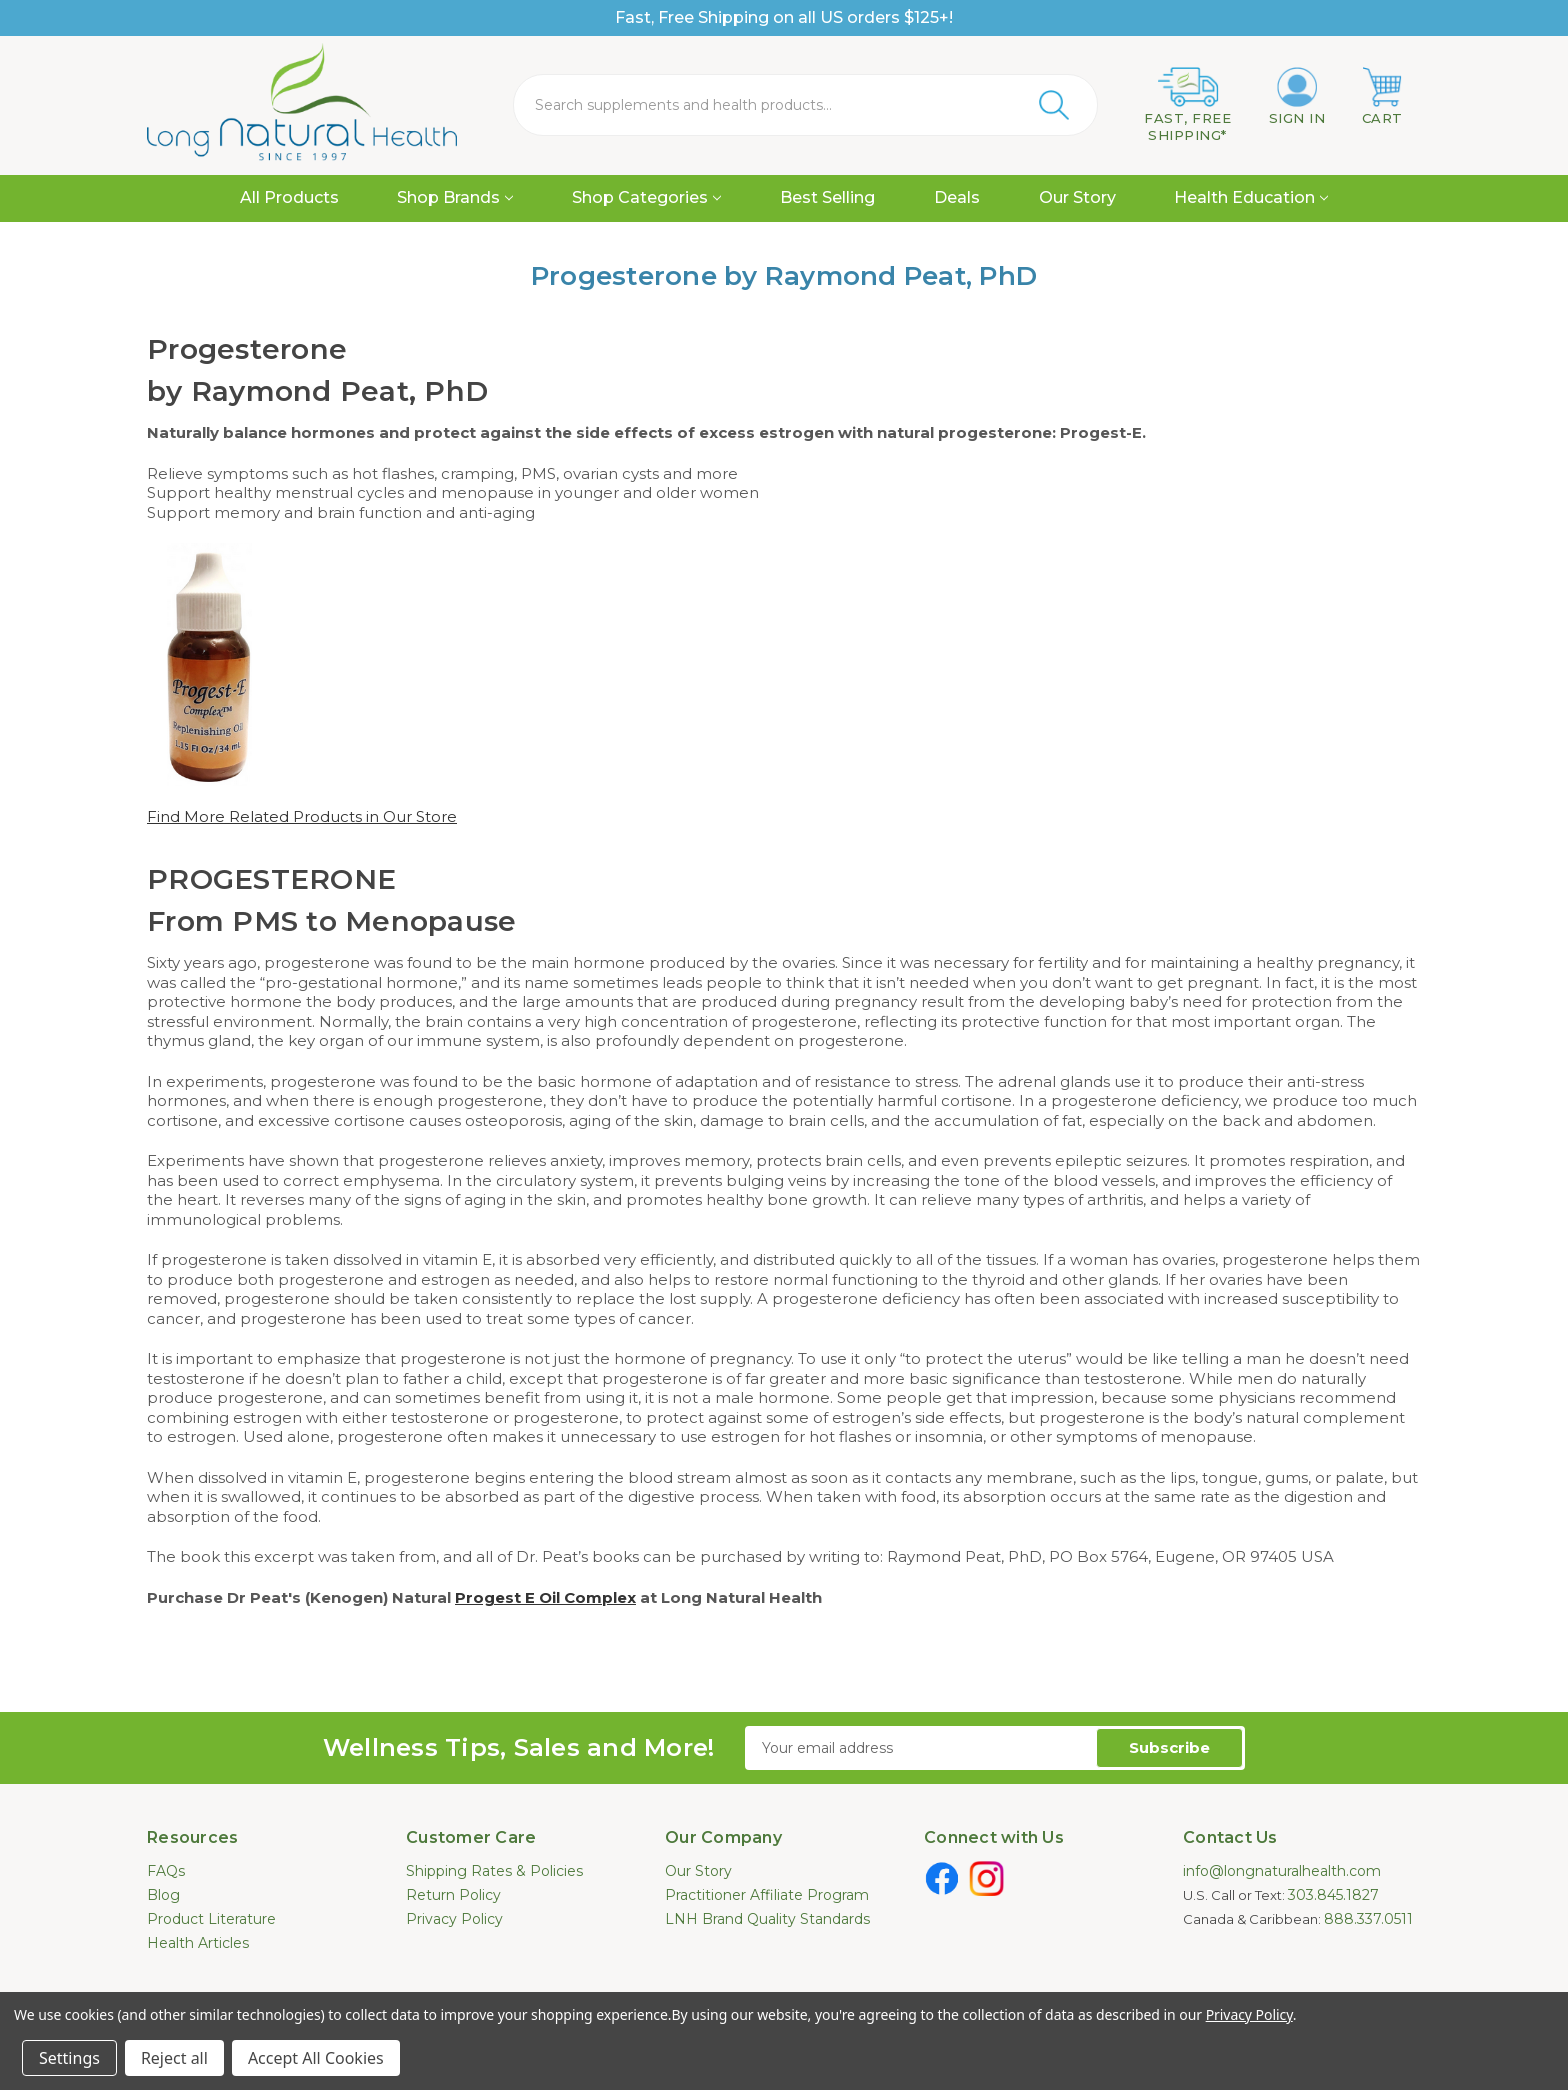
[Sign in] (1297, 97)
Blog (163, 1895)
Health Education (1251, 197)
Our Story (1077, 197)
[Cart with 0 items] (1382, 97)
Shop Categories (646, 197)
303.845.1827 (1333, 1895)
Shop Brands (455, 197)
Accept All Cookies (316, 2058)
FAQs (166, 1871)
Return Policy (453, 1895)
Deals (957, 197)
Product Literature (211, 1919)
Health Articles (198, 1943)
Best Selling (827, 197)
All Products (289, 197)
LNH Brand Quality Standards (767, 1919)
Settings (69, 2058)
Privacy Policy (454, 1919)
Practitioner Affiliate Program (767, 1895)
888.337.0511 (1368, 1919)
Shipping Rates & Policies (494, 1871)
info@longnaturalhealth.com (1282, 1871)
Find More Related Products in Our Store (302, 816)
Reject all (174, 2058)
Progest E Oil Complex (545, 1597)
